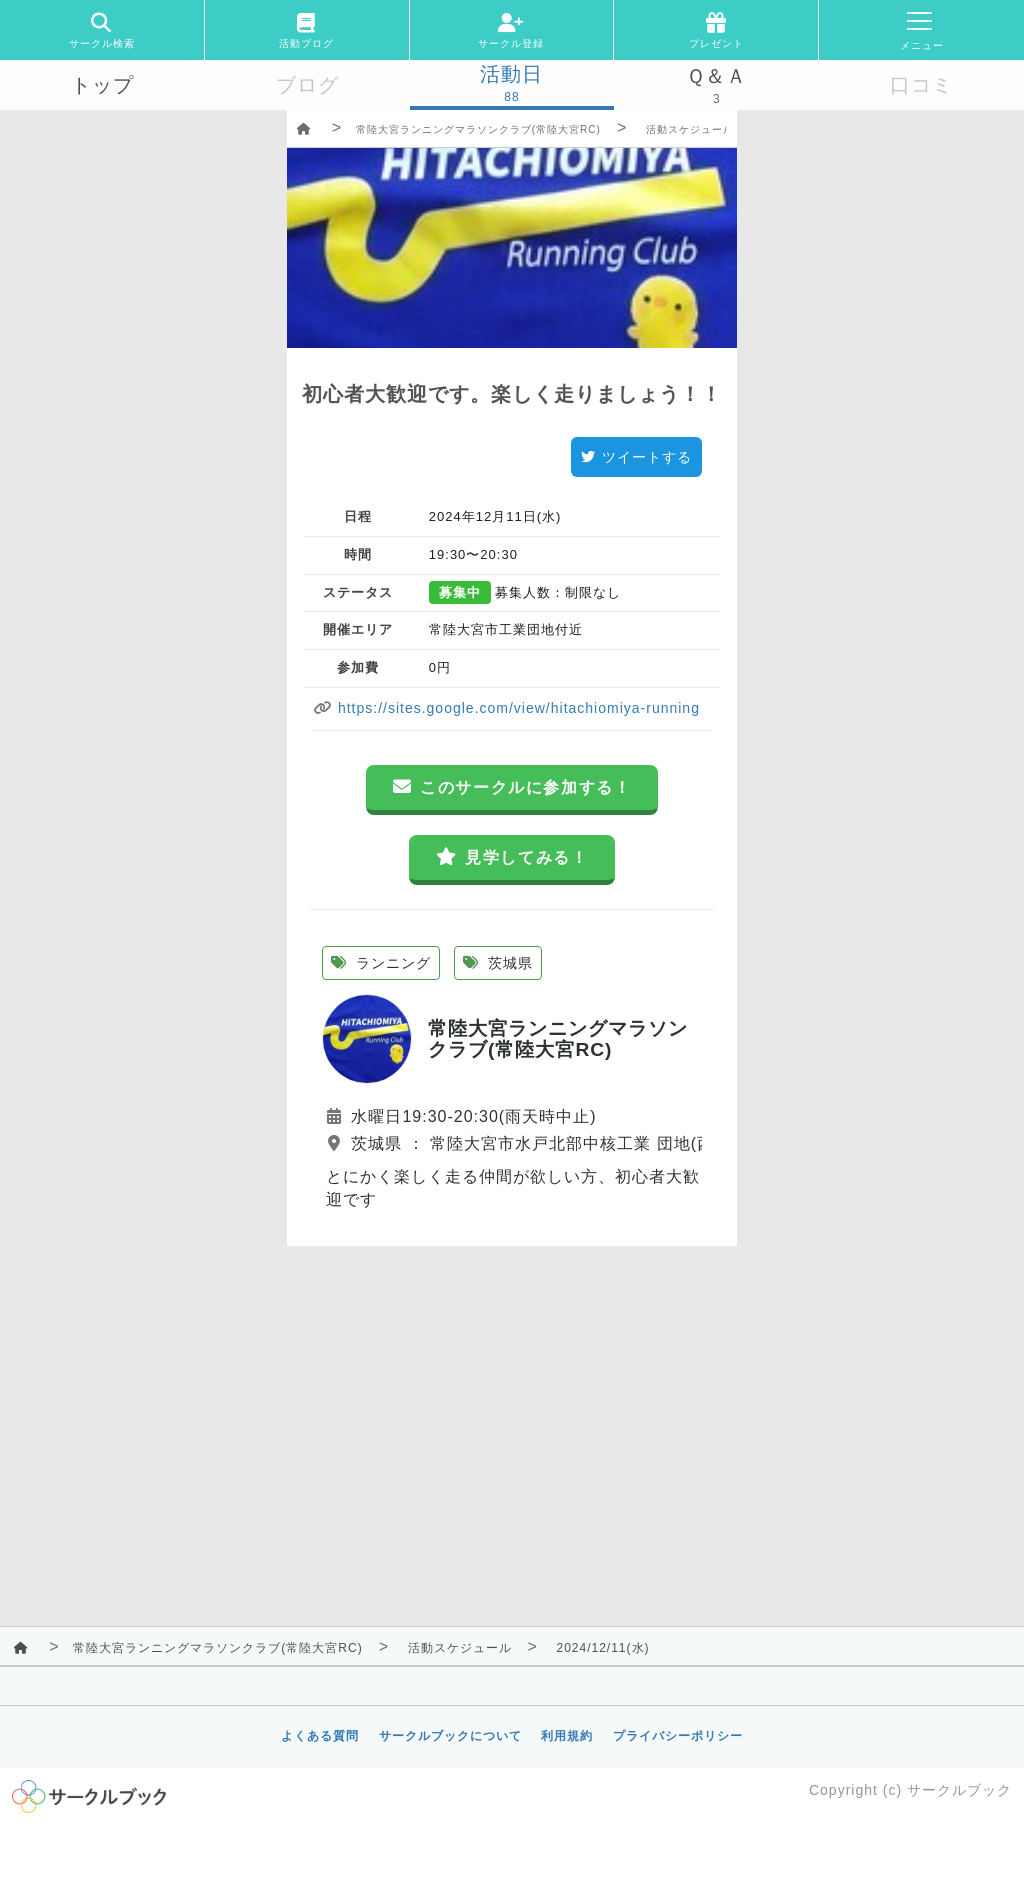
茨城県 (498, 963)
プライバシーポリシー (678, 1736)
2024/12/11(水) (602, 1648)
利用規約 (567, 1736)
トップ (102, 85)
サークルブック (959, 1790)
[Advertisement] (512, 1386)
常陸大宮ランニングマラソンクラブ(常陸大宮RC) (478, 129)
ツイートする (636, 457)
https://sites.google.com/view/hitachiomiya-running (516, 708)
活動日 (511, 74)
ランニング (381, 963)
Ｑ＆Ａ (716, 76)
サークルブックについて (450, 1736)
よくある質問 (320, 1736)
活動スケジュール (690, 129)
